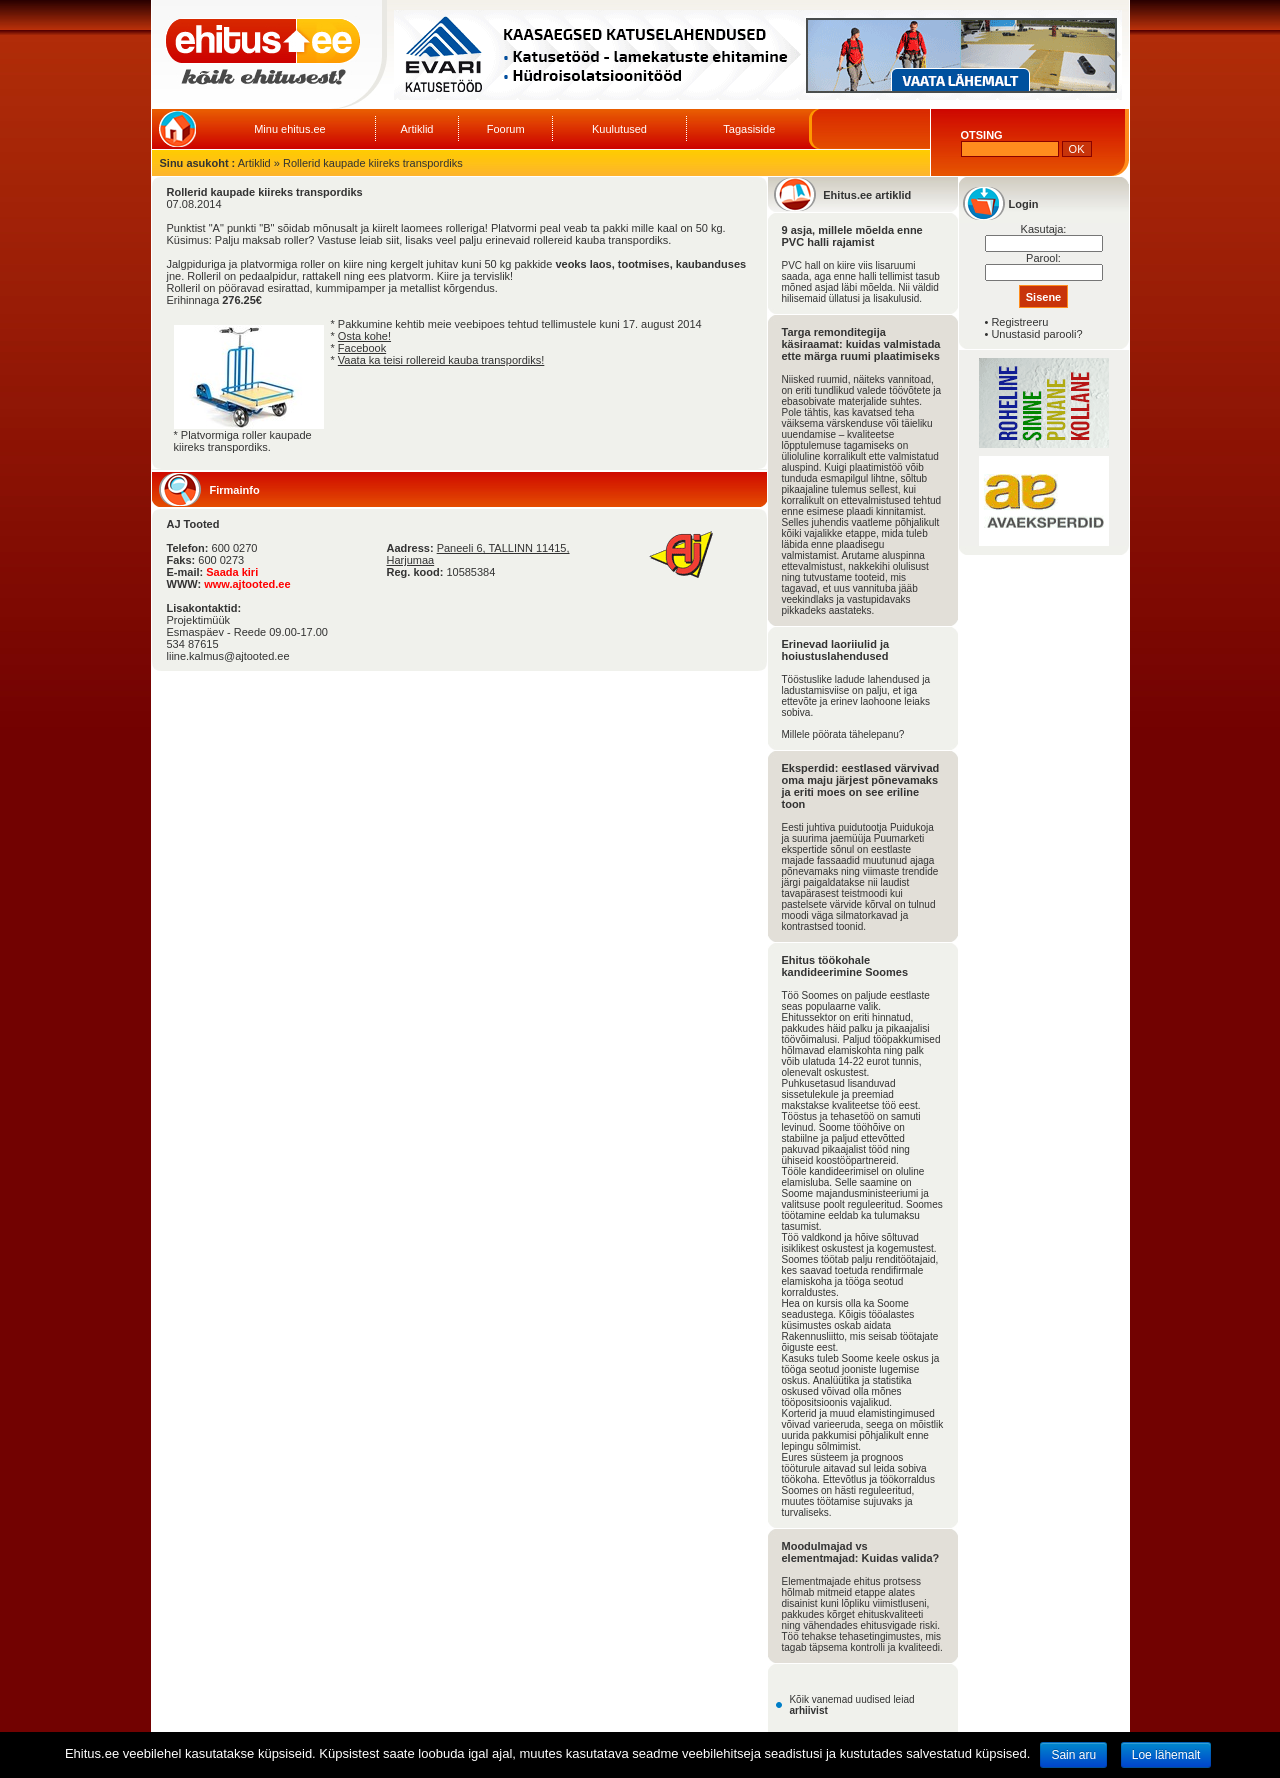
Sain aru (1073, 1755)
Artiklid (416, 129)
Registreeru (1019, 322)
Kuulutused (619, 129)
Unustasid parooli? (1036, 334)
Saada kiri (232, 572)
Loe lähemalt (1166, 1755)
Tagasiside (749, 129)
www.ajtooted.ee (247, 584)
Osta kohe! (364, 336)
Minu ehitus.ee (290, 129)
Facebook (362, 348)
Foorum (506, 129)
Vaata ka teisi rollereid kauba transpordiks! (441, 360)
